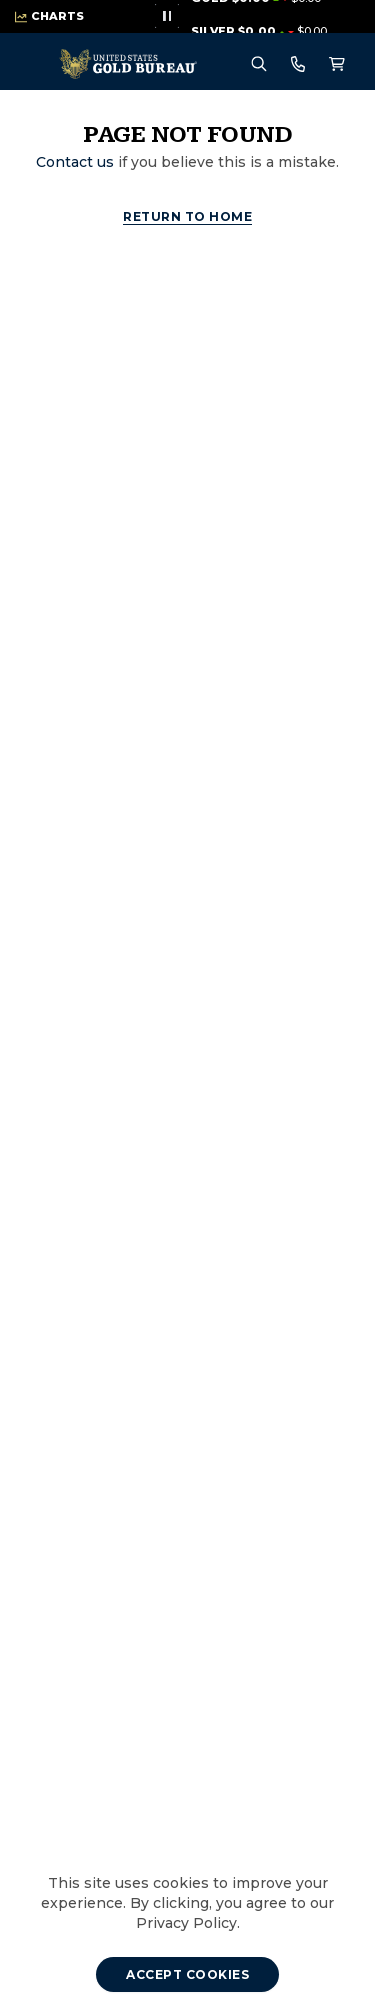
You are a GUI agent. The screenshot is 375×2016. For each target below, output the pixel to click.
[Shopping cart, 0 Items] (337, 64)
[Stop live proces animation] (167, 16)
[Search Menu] (259, 64)
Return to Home (187, 216)
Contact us (75, 162)
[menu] (39, 64)
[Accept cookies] (187, 1974)
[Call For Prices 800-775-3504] (298, 64)
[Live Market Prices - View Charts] (49, 16)
